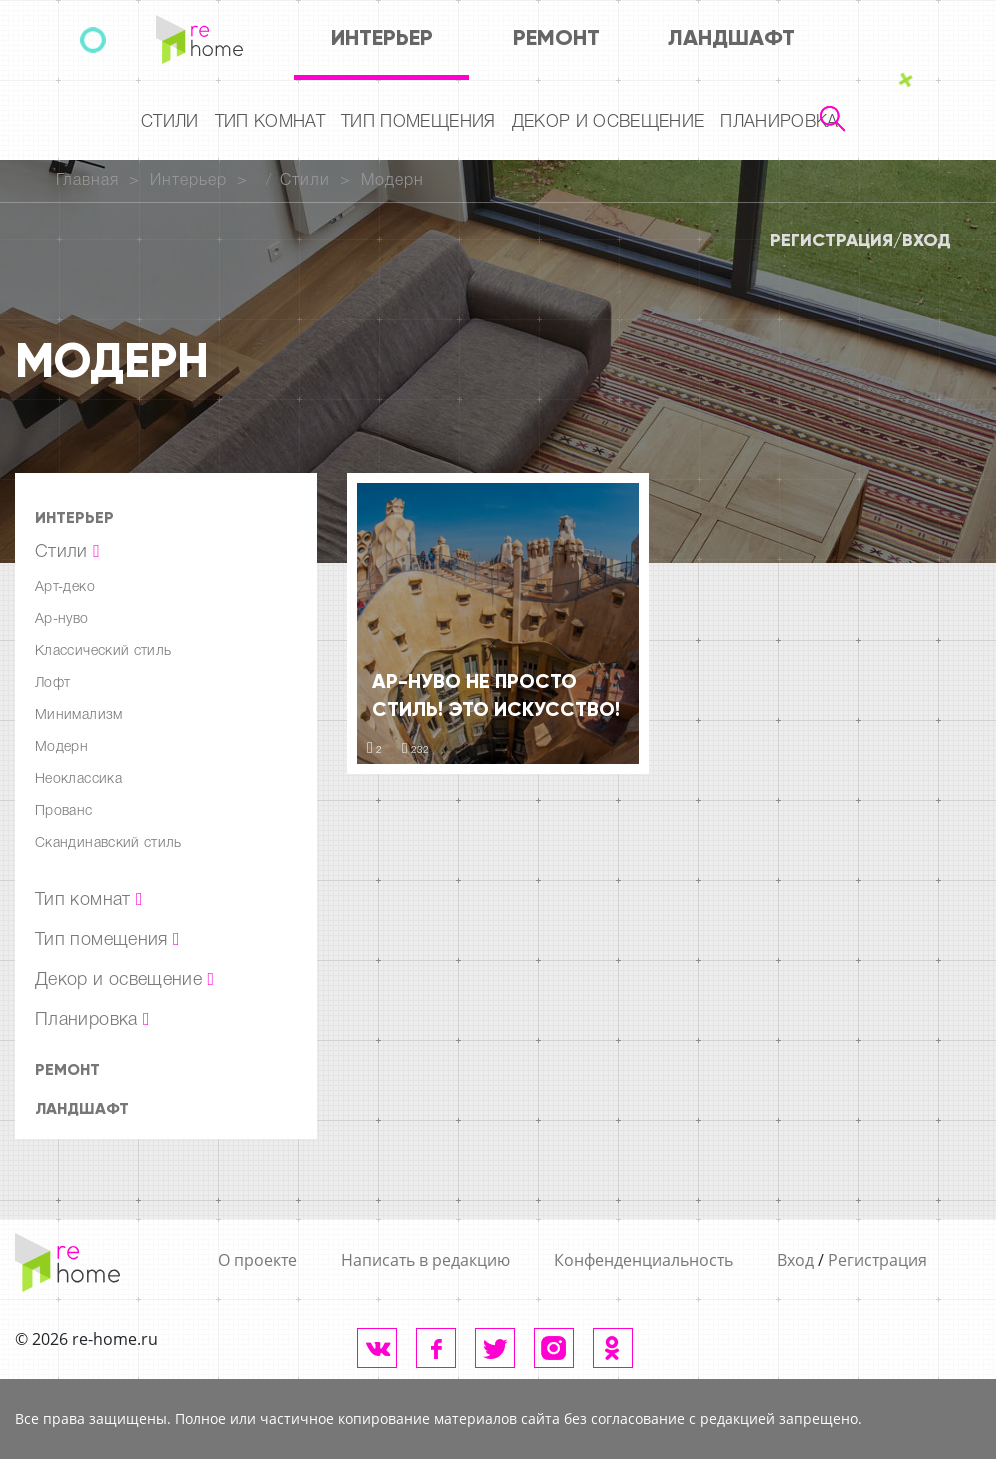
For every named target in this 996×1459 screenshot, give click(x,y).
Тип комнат (270, 122)
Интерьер (382, 37)
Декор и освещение (608, 122)
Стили (170, 122)
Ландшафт (731, 37)
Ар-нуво (62, 619)
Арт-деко (65, 587)
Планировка (779, 122)
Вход (926, 240)
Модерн (392, 181)
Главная (87, 181)
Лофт (52, 683)
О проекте (257, 1260)
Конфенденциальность (643, 1260)
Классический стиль (103, 651)
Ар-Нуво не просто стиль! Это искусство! (496, 695)
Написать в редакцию (425, 1260)
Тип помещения (418, 122)
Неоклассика (78, 779)
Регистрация (831, 240)
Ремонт (556, 37)
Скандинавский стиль (108, 843)
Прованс (64, 811)
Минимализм (79, 715)
